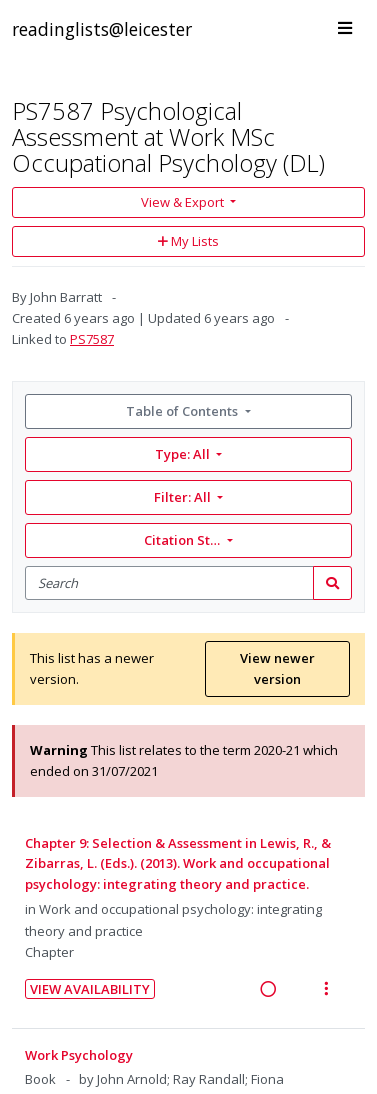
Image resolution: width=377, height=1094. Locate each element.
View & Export (184, 202)
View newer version (277, 668)
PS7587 (92, 339)
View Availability (90, 989)
